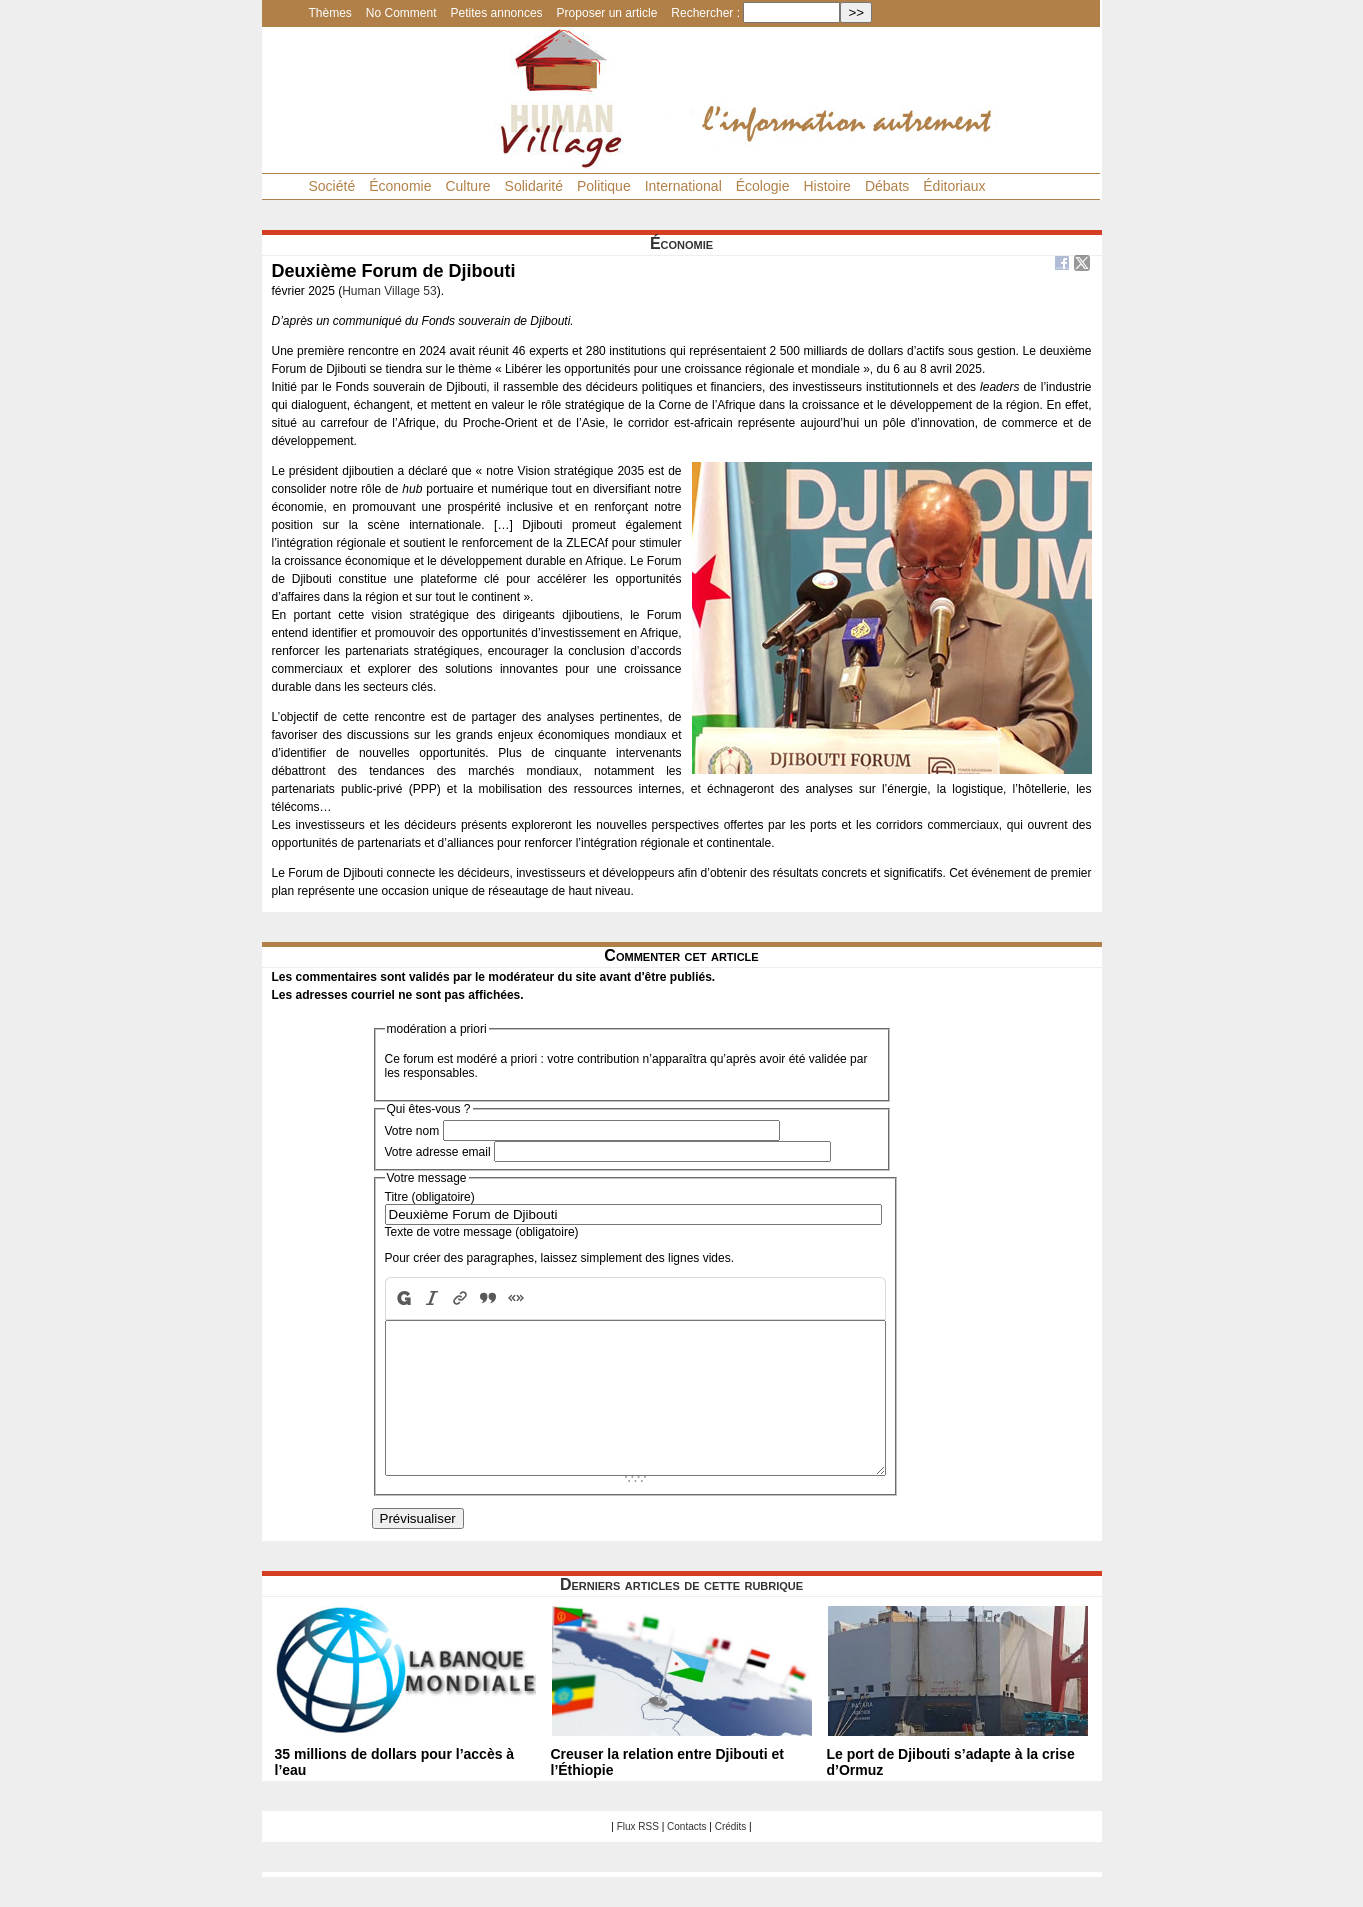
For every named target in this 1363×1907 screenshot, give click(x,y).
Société (332, 186)
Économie (400, 186)
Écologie (763, 186)
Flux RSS (638, 1856)
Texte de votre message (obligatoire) (482, 1232)
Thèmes (330, 13)
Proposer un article (607, 13)
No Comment (401, 13)
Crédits (731, 1856)
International (683, 186)
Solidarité (534, 186)
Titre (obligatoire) (430, 1197)
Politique (604, 186)
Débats (887, 186)
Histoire (826, 186)
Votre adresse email (438, 1152)
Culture (467, 186)
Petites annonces (497, 13)
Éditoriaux (954, 186)
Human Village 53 (389, 291)
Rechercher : (705, 13)
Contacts (686, 1856)
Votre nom (412, 1131)
